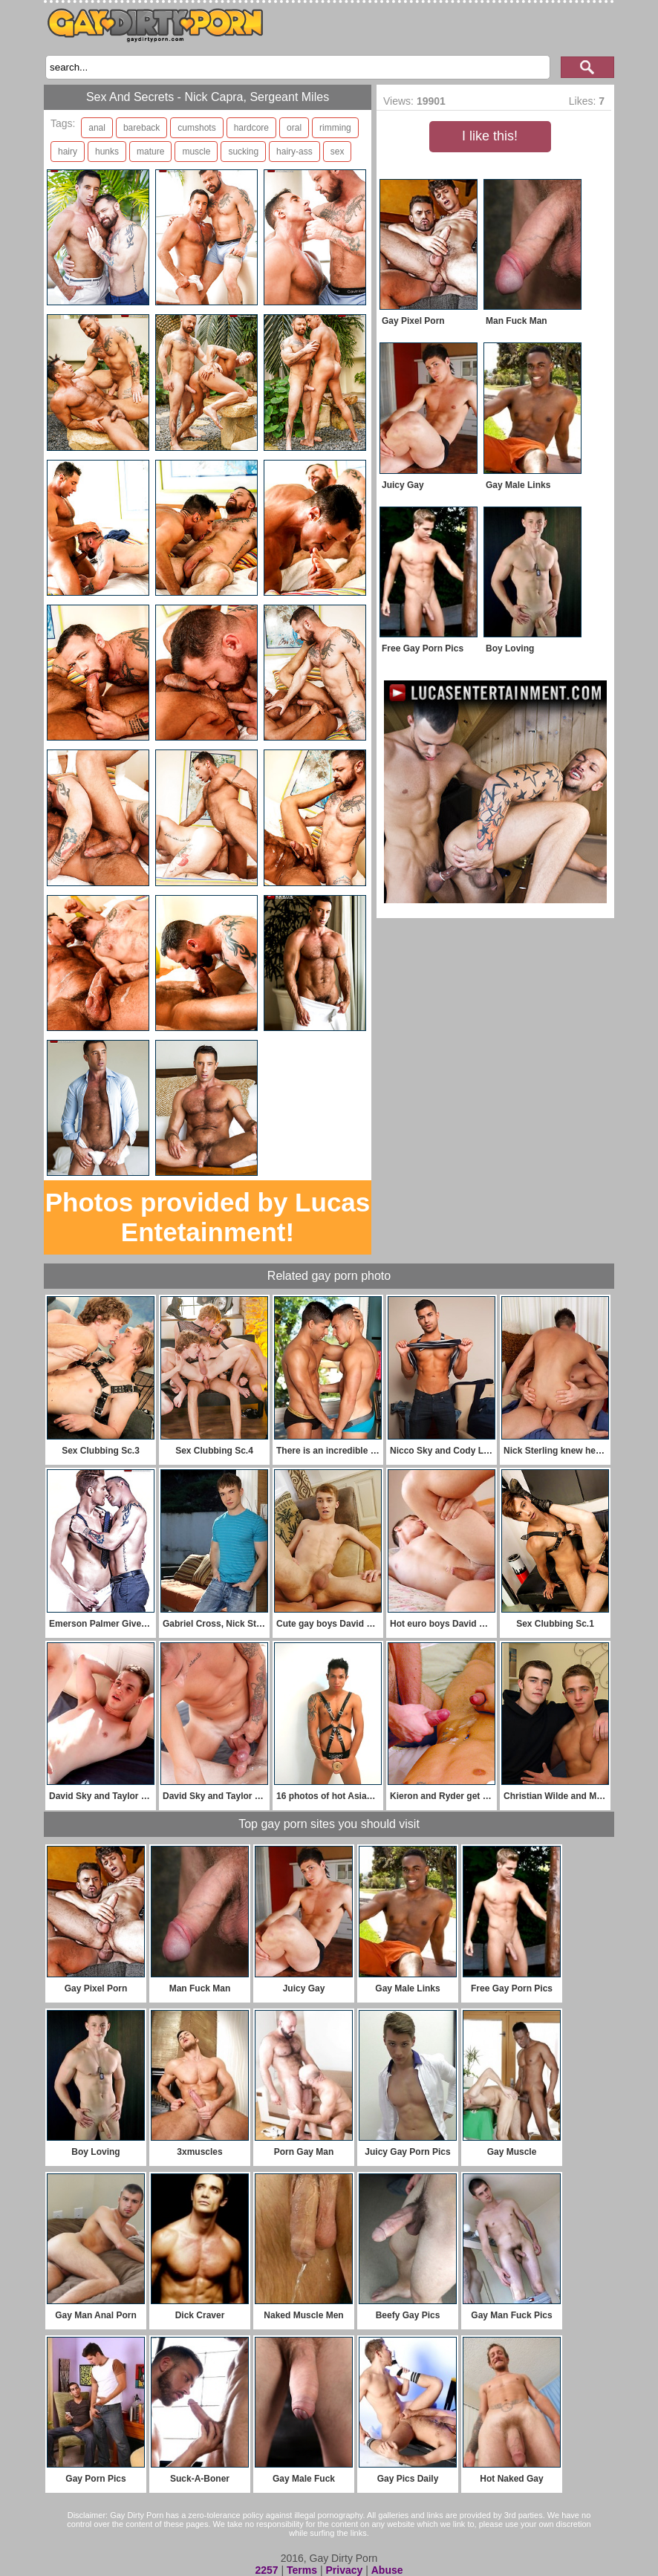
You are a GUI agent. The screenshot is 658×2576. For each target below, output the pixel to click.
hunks (107, 151)
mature (150, 151)
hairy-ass (294, 151)
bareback (141, 128)
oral (294, 128)
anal (96, 128)
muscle (196, 151)
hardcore (251, 128)
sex (337, 151)
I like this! (490, 136)
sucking (243, 151)
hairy (67, 151)
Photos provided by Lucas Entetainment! (208, 1217)
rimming (335, 128)
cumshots (196, 128)
